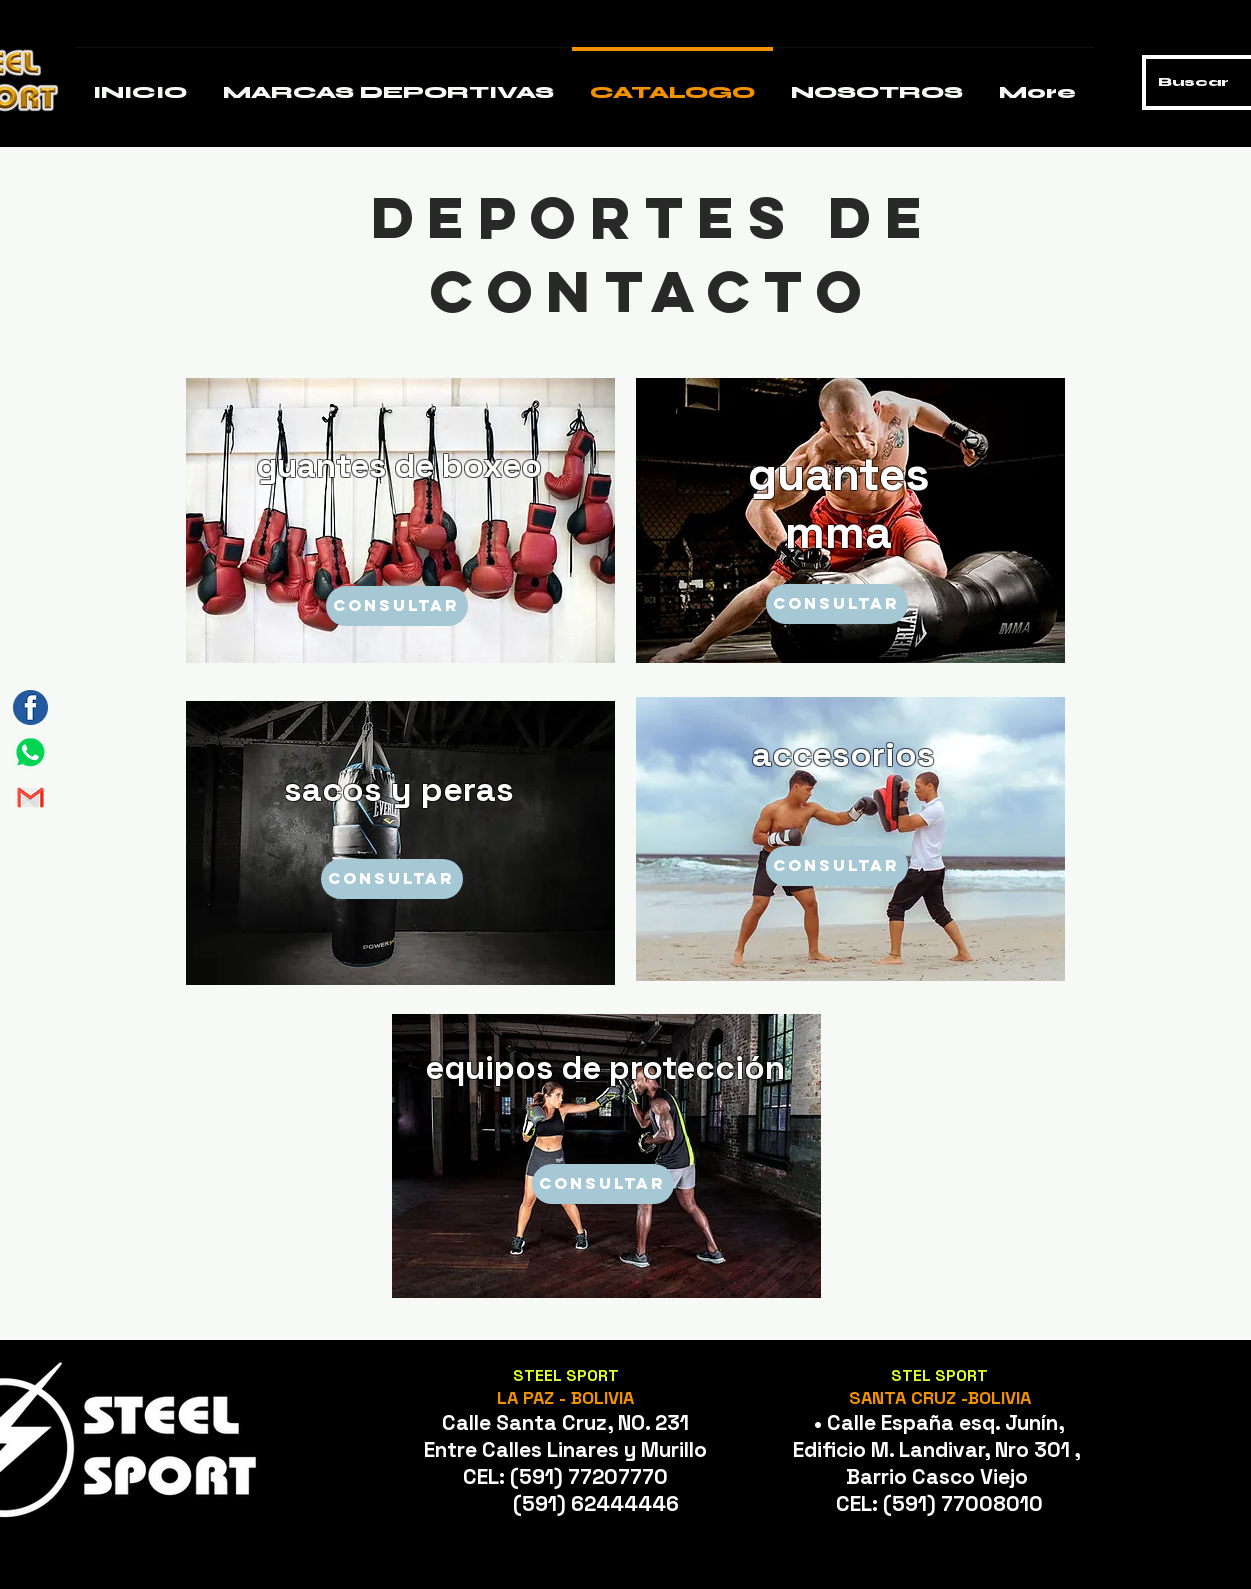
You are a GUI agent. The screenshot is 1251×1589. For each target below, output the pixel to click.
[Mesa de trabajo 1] (30, 752)
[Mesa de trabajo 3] (30, 707)
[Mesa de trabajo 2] (30, 797)
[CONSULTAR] (397, 606)
